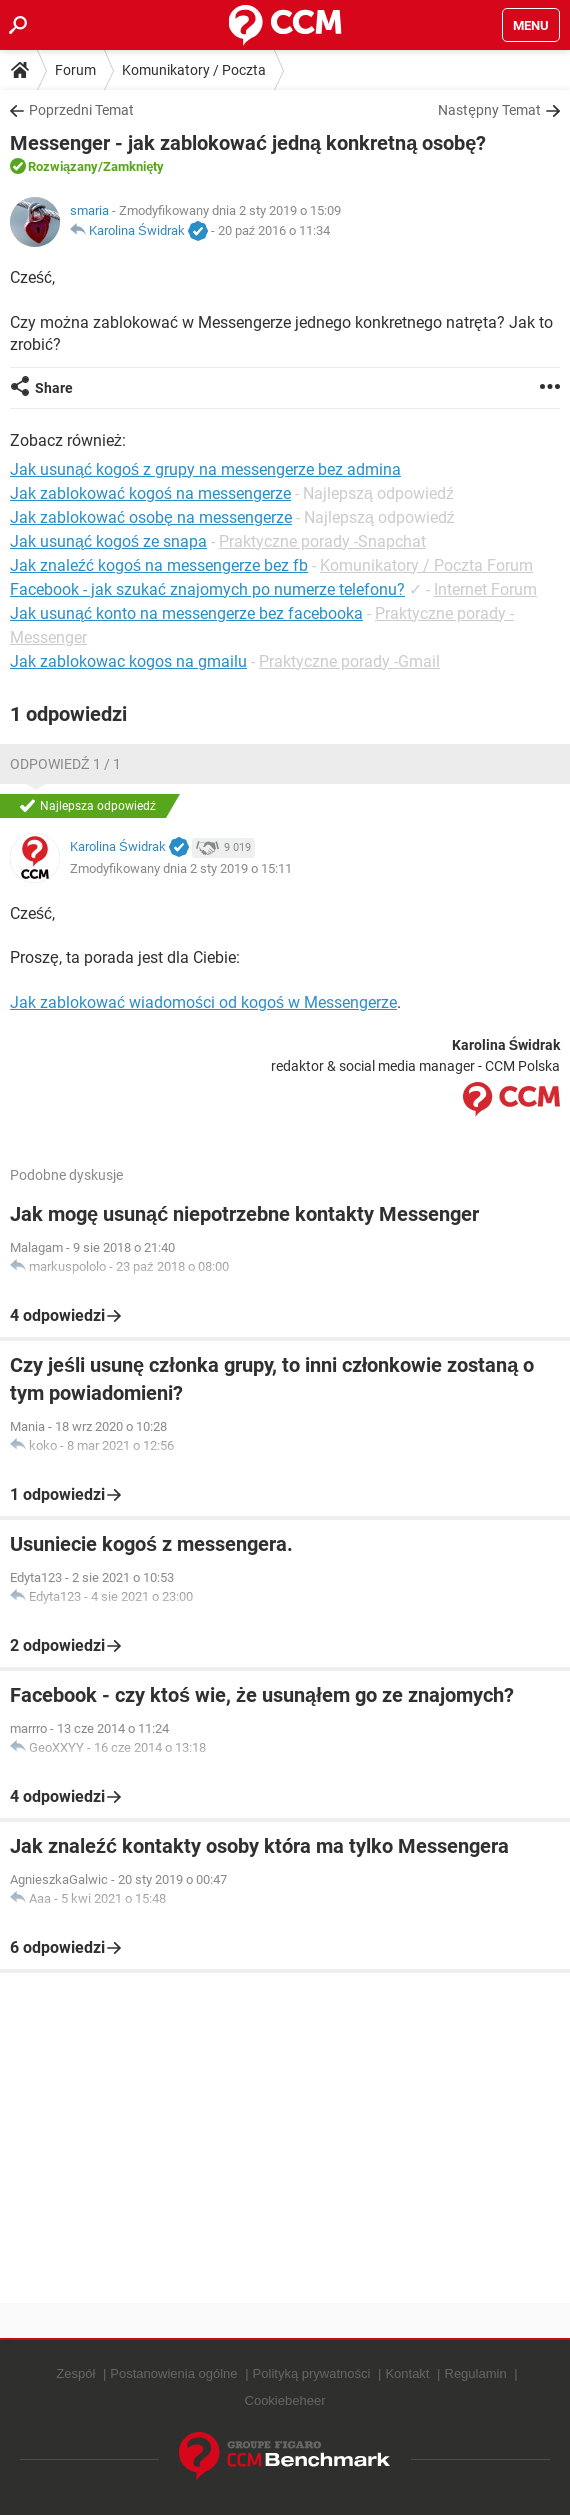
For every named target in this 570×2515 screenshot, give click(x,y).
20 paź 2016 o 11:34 (274, 230)
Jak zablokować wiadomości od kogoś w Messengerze (203, 1002)
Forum (75, 70)
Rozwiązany (63, 166)
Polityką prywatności (312, 2373)
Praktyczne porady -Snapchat (322, 541)
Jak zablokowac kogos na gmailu (128, 661)
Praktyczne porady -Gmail (349, 661)
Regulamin (476, 2373)
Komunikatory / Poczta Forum (426, 565)
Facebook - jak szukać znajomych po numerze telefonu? (207, 589)
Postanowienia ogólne (173, 2373)
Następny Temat (489, 110)
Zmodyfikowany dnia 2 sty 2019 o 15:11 (181, 868)
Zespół (75, 2373)
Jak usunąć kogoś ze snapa (108, 541)
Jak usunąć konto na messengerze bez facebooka (186, 613)
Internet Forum (485, 589)
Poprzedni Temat (81, 110)
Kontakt (407, 2373)
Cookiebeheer (285, 2400)
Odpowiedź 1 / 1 (65, 764)
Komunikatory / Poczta (194, 70)
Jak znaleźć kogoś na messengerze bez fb (159, 565)
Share (54, 388)
